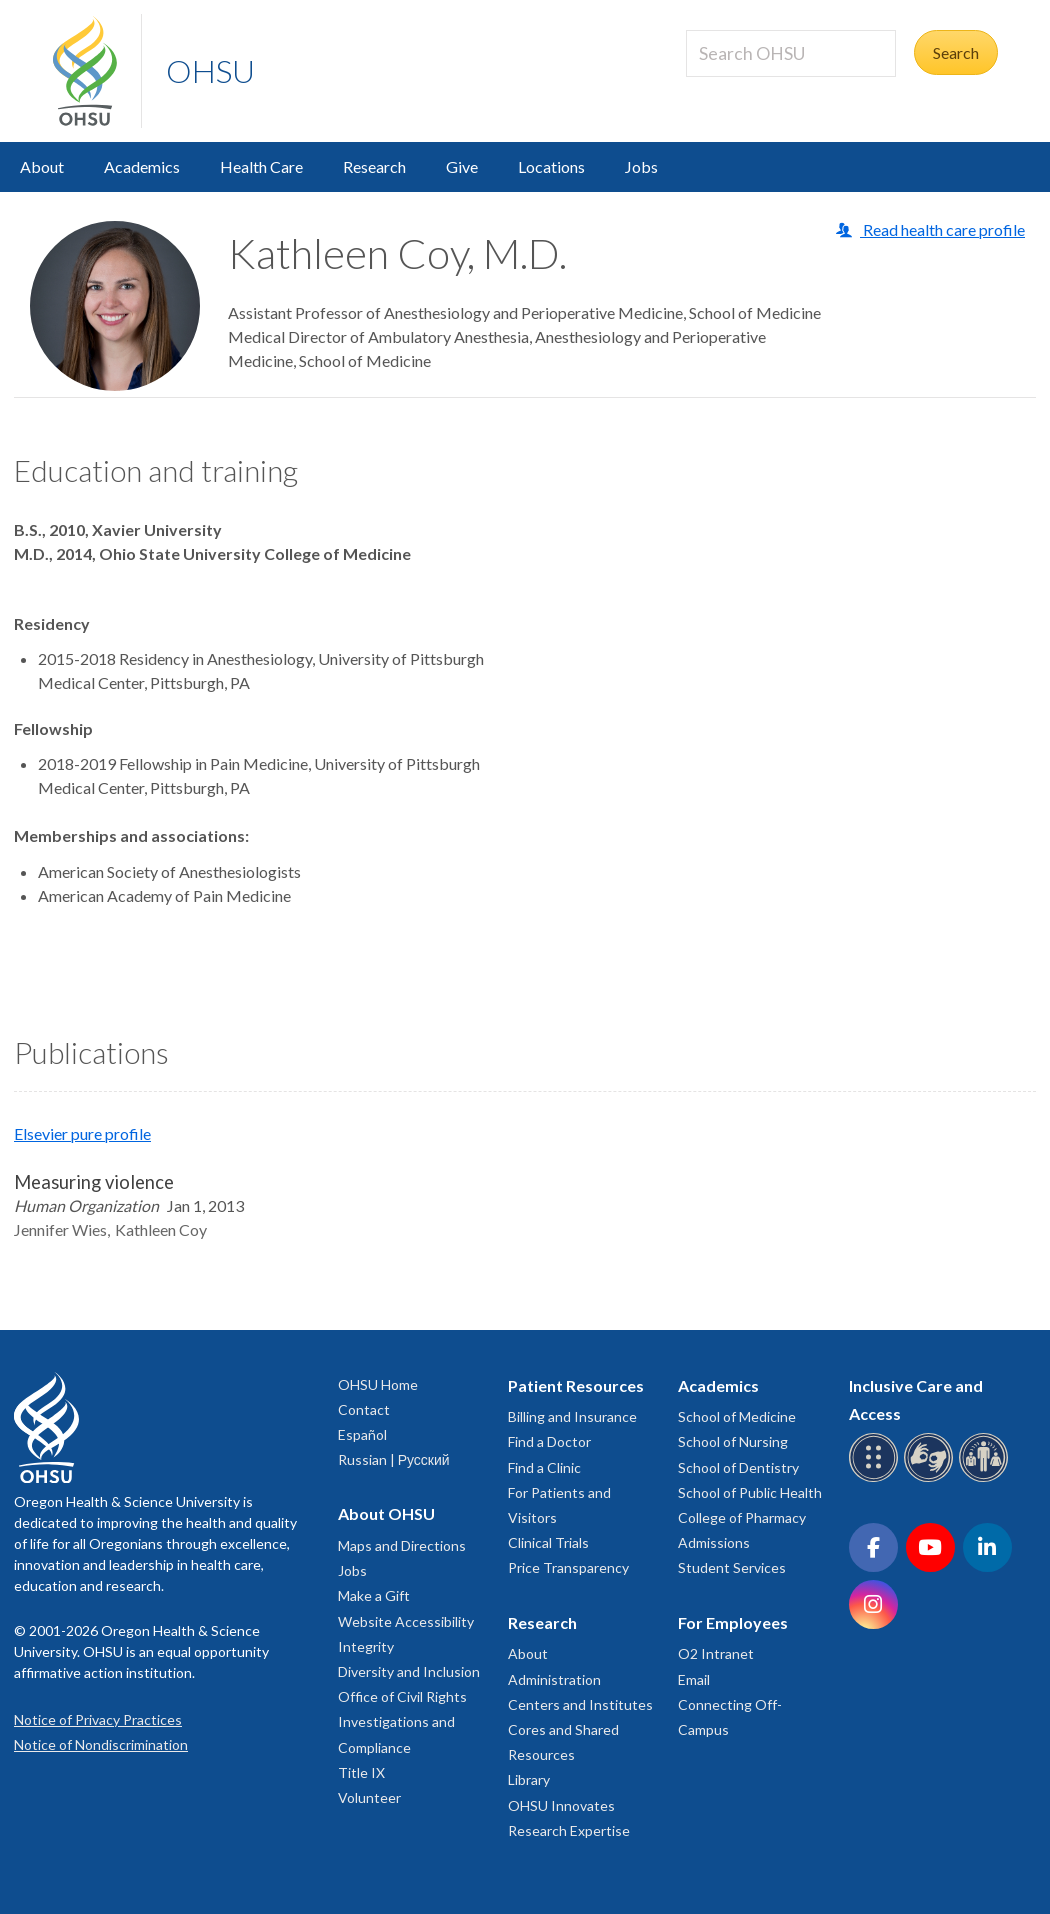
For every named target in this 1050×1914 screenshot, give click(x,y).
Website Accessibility (406, 1621)
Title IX (361, 1772)
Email (694, 1679)
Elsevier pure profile (82, 1133)
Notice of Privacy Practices (98, 1719)
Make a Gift (374, 1595)
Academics (142, 166)
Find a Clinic (544, 1467)
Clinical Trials (548, 1542)
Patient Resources (576, 1385)
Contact (364, 1409)
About (42, 166)
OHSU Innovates (561, 1805)
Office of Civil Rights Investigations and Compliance (402, 1721)
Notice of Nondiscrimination (101, 1744)
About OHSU (386, 1513)
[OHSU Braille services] (876, 1478)
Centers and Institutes (580, 1704)
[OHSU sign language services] (931, 1478)
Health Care (261, 166)
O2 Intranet (716, 1653)
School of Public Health (750, 1492)
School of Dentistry (738, 1467)
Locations (551, 166)
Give (462, 166)
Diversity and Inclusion (409, 1671)
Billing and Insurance (572, 1416)
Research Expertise (569, 1830)
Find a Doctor (549, 1441)
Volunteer (369, 1797)
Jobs (641, 166)
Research (374, 166)
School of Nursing (733, 1441)
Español (362, 1434)
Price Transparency (568, 1567)
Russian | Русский (394, 1459)
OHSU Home (378, 1384)
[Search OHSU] (791, 53)
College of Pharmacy (742, 1517)
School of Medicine (737, 1416)
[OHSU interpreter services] (986, 1478)
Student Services (732, 1567)
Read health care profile (942, 229)
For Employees (733, 1622)
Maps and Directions (402, 1545)
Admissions (714, 1542)
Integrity (366, 1646)
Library (529, 1779)
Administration (554, 1679)
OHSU (210, 70)
